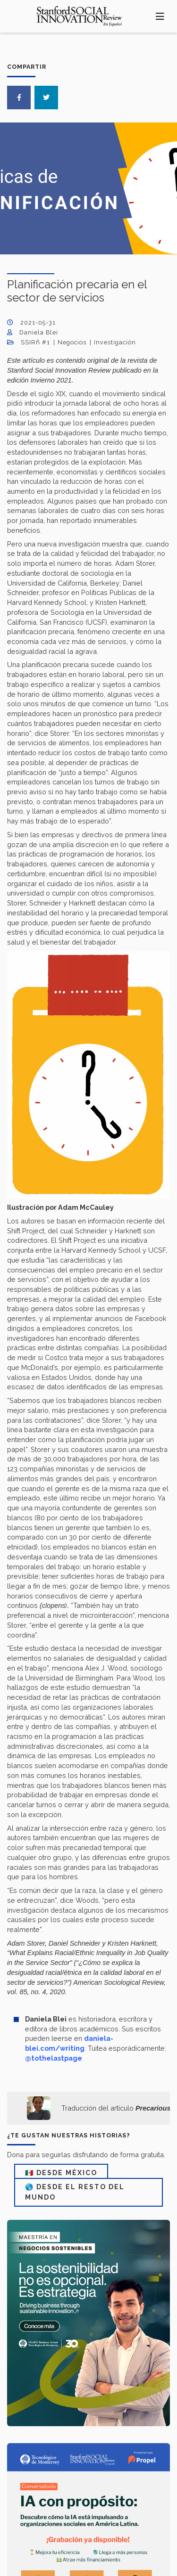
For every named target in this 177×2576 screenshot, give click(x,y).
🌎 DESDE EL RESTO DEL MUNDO (75, 2192)
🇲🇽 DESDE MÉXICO (61, 2173)
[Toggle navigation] (160, 16)
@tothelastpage (53, 2058)
